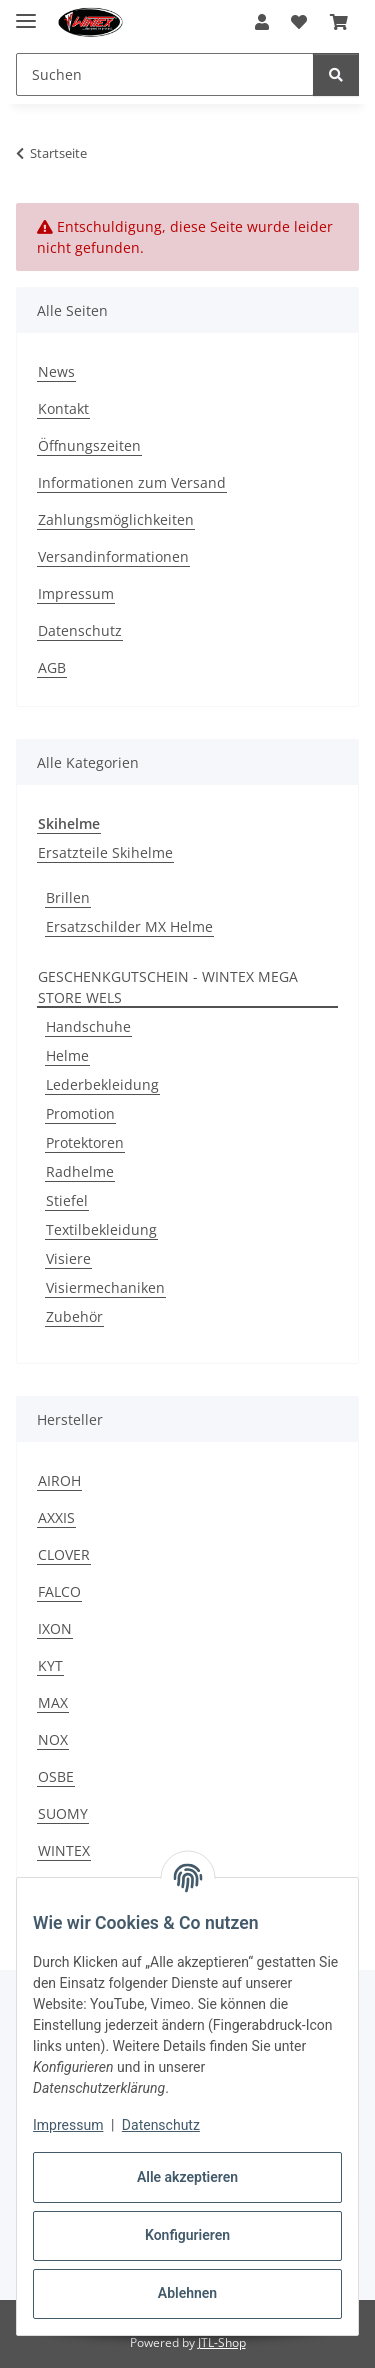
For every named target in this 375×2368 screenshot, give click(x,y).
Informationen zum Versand (132, 482)
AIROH (59, 1480)
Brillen (68, 897)
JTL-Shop (222, 2342)
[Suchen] (336, 74)
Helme (67, 1055)
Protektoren (85, 1142)
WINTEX (64, 1850)
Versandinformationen (113, 556)
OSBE (56, 1776)
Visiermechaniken (105, 1287)
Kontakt (63, 408)
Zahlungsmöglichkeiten (116, 519)
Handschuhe (88, 1026)
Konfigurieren (187, 2235)
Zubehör (74, 1316)
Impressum (68, 2125)
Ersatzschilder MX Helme (129, 926)
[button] (262, 22)
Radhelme (80, 1171)
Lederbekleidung (102, 1084)
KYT (50, 1665)
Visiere (68, 1258)
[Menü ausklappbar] (26, 12)
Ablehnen (187, 2293)
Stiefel (67, 1200)
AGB (52, 667)
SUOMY (63, 1813)
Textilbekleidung (101, 1229)
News (56, 371)
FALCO (59, 1591)
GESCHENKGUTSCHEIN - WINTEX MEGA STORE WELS (168, 987)
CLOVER (64, 1554)
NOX (53, 1739)
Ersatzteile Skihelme (105, 852)
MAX (53, 1702)
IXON (55, 1628)
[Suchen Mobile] (165, 74)
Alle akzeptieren (187, 2177)
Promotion (80, 1113)
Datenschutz (161, 2125)
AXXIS (56, 1517)
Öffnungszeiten (89, 445)
